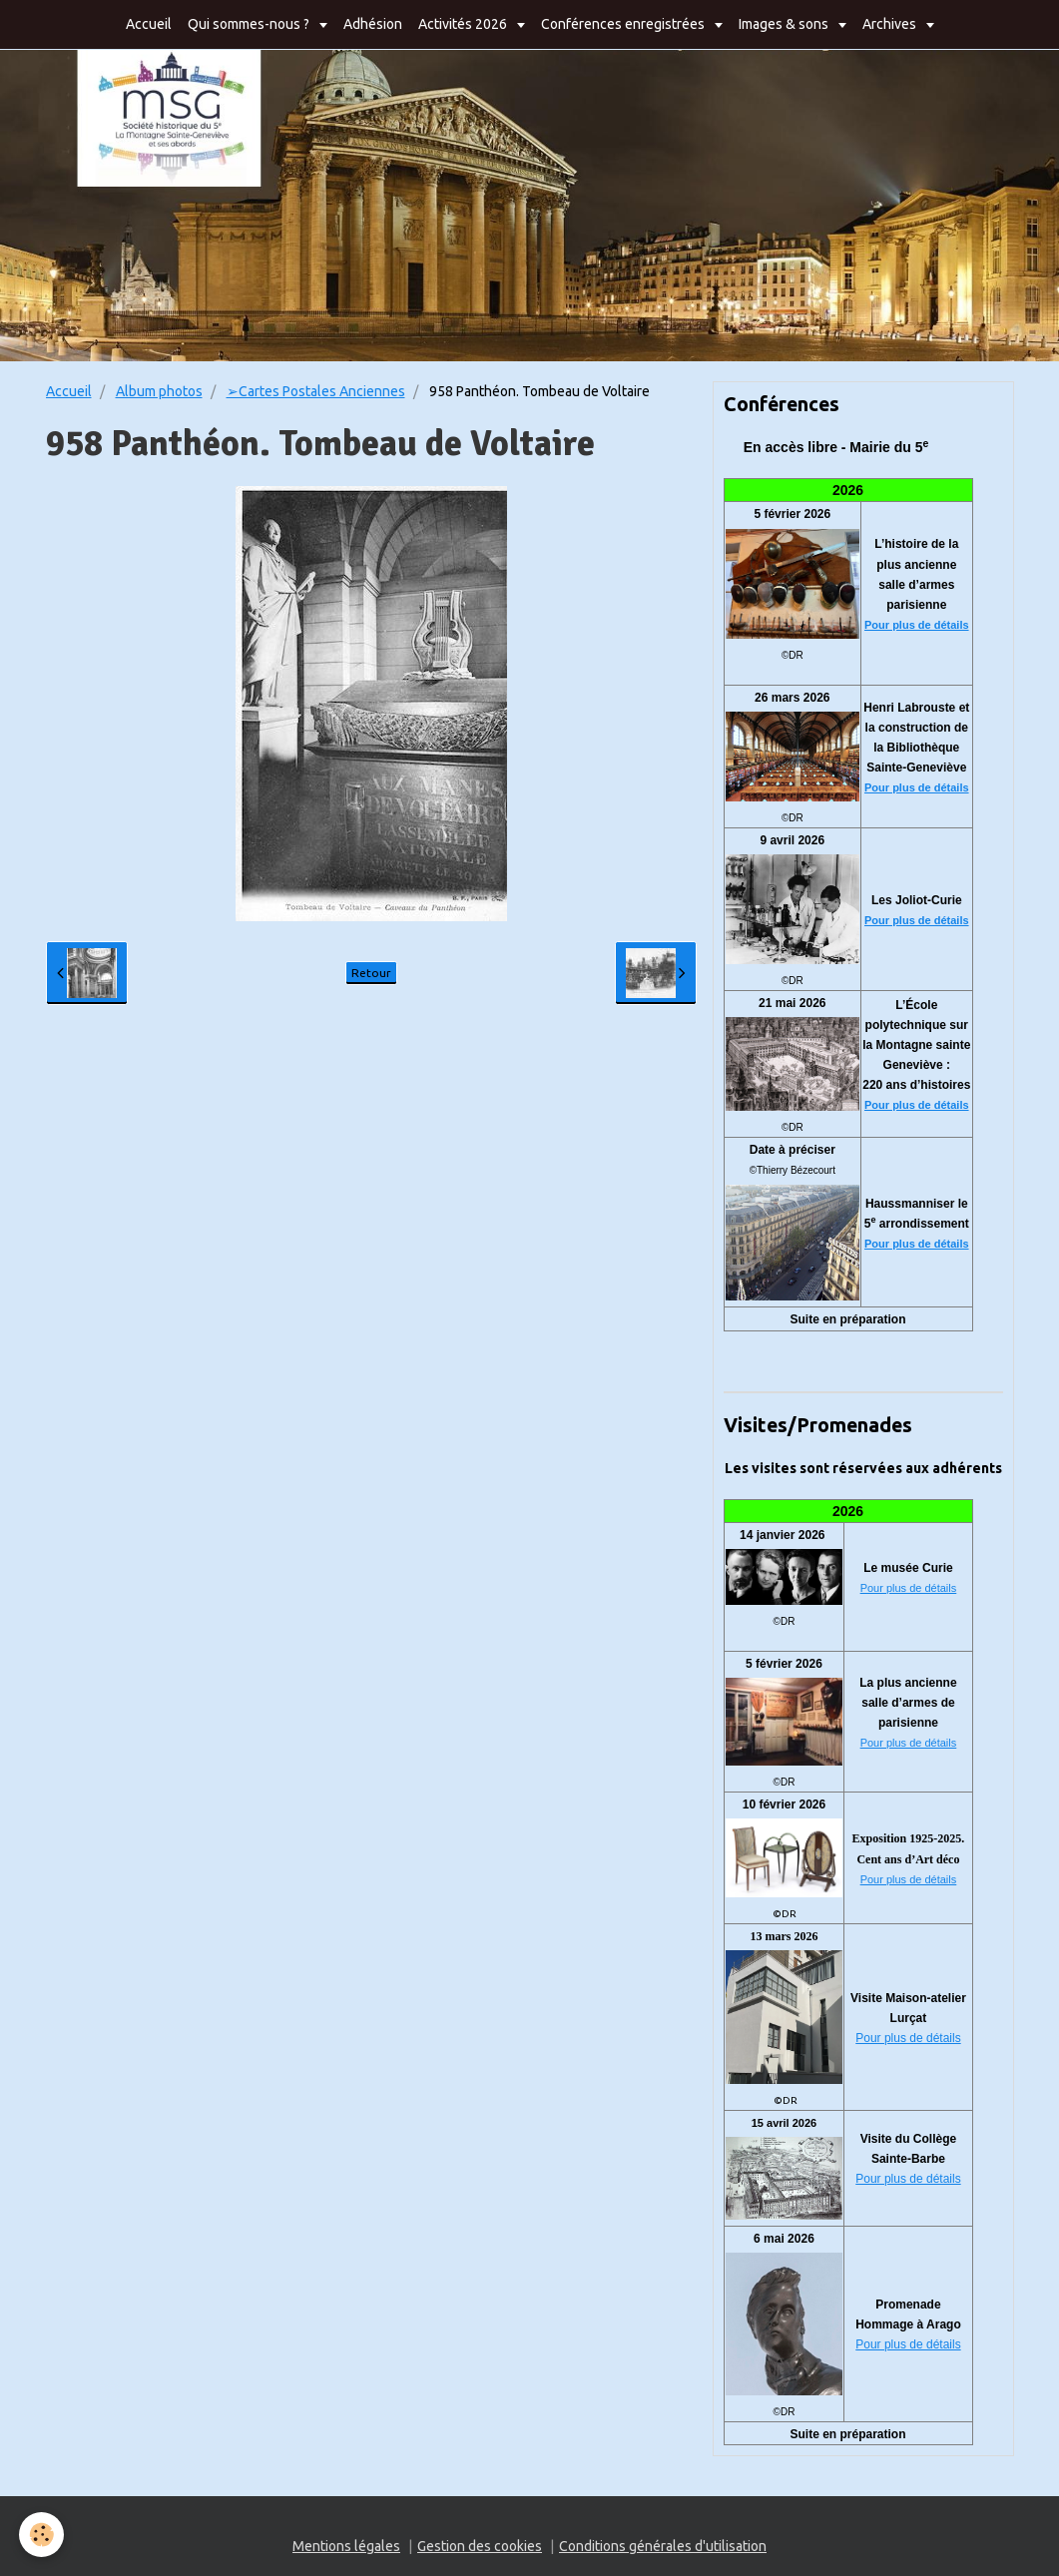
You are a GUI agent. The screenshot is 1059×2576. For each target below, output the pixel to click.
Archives (890, 24)
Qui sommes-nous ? (250, 24)
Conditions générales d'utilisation (663, 2546)
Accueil (149, 24)
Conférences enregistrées (624, 24)
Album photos (159, 391)
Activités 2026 (464, 24)
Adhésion (372, 24)
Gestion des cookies (479, 2546)
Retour (371, 972)
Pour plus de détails (916, 625)
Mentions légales (346, 2546)
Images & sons (785, 24)
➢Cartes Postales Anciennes (316, 391)
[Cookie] (42, 2534)
